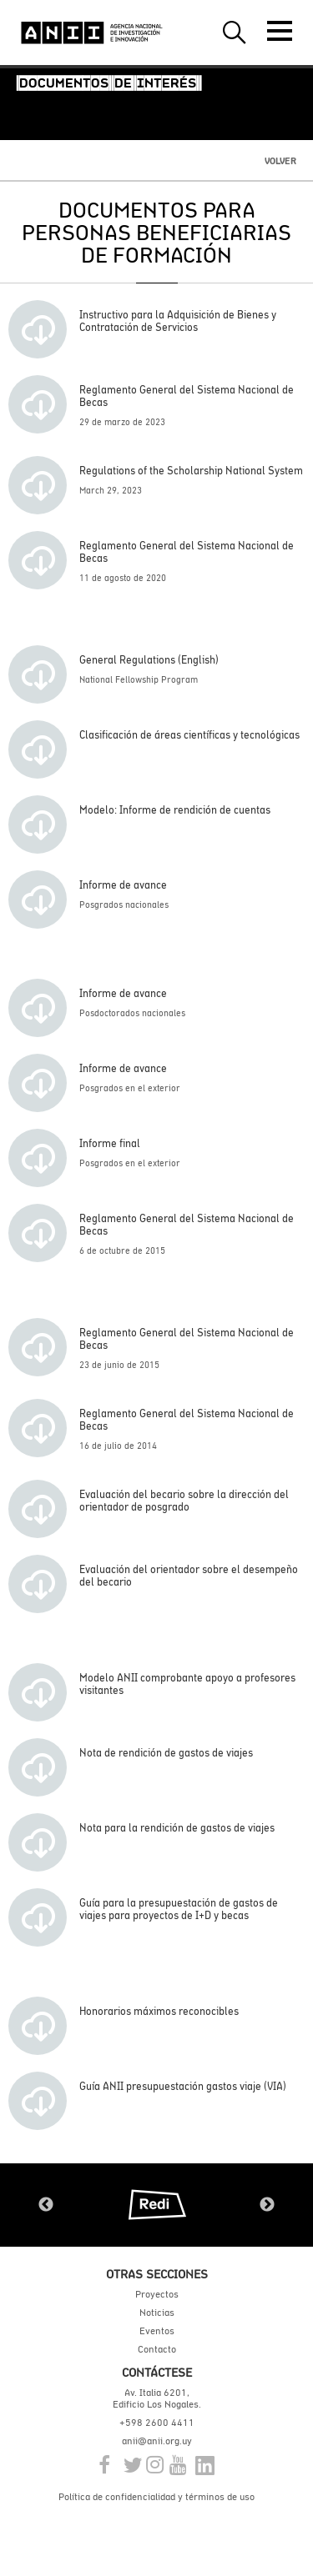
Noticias (156, 2312)
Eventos (156, 2331)
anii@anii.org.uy (157, 2441)
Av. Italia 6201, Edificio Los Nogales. (157, 2398)
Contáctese (157, 2372)
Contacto (157, 2349)
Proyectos (157, 2294)
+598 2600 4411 (156, 2422)
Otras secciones (157, 2274)
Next (267, 2205)
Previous (46, 2205)
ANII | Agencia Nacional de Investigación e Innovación (92, 32)
